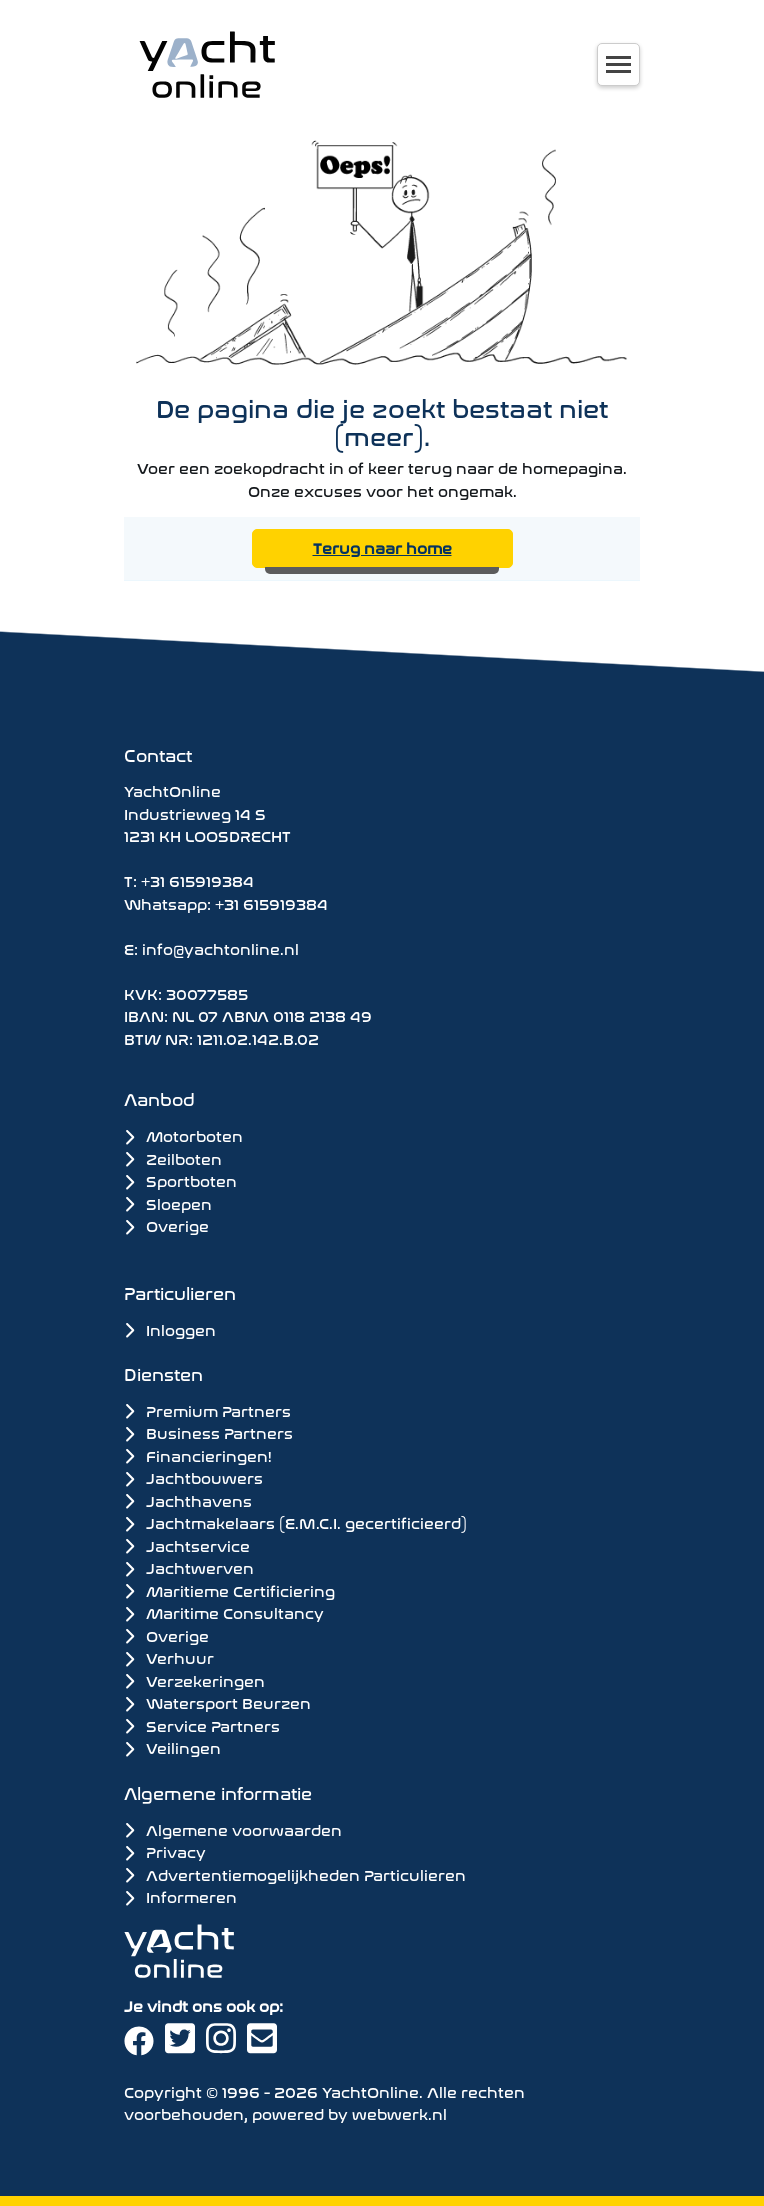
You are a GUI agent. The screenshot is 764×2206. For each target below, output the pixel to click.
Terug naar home (382, 546)
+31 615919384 (197, 879)
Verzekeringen (194, 1680)
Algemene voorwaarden (233, 1828)
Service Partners (202, 1725)
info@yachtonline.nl (220, 947)
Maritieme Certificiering (229, 1590)
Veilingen (172, 1747)
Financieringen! (198, 1455)
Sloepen (168, 1202)
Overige (166, 1224)
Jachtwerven (189, 1567)
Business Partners (208, 1432)
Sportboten (180, 1179)
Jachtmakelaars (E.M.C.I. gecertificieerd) (295, 1522)
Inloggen (170, 1328)
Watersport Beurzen (217, 1702)
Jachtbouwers (193, 1477)
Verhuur (169, 1657)
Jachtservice (187, 1545)
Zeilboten (173, 1157)
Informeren (180, 1895)
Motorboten (183, 1134)
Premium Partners (207, 1410)
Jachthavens (188, 1500)
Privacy (165, 1850)
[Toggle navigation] (618, 64)
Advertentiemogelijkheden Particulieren (295, 1873)
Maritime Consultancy (224, 1612)
